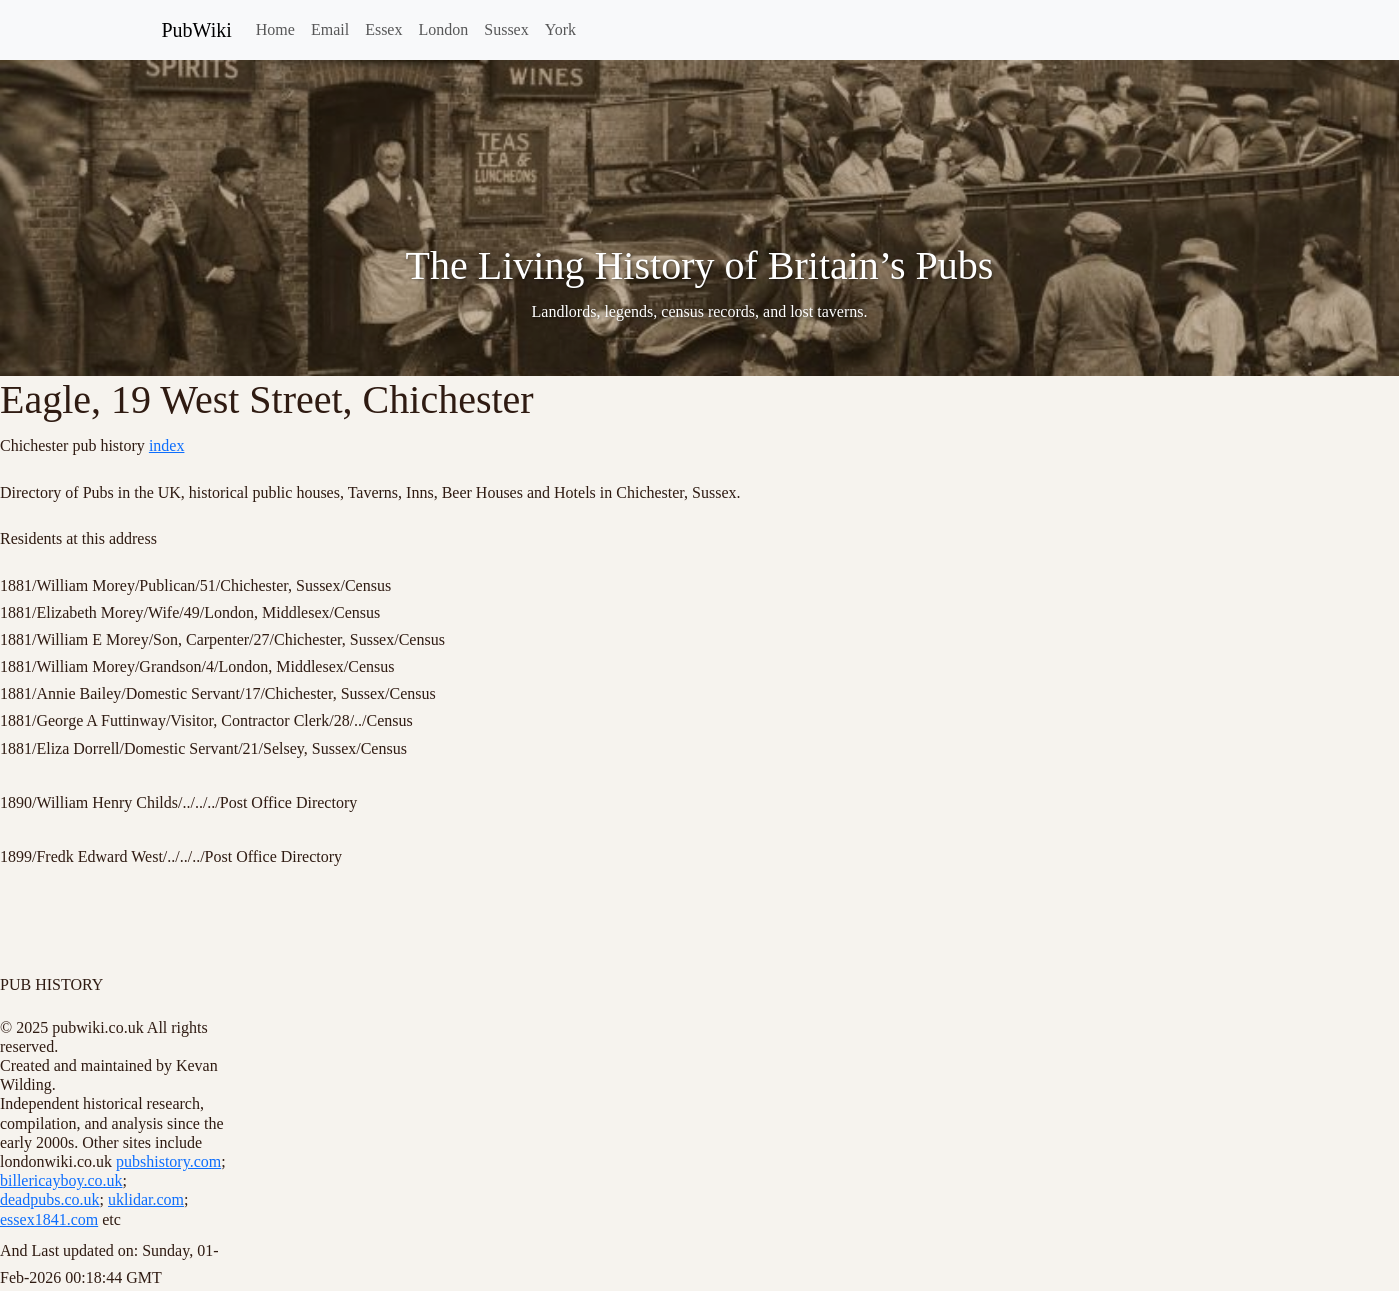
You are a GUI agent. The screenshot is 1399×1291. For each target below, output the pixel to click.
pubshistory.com (168, 1161)
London (443, 29)
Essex (383, 29)
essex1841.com (49, 1219)
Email (330, 29)
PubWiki (197, 30)
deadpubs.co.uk (50, 1199)
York (560, 29)
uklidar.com (146, 1199)
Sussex (506, 29)
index (167, 445)
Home (275, 29)
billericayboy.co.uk (61, 1180)
